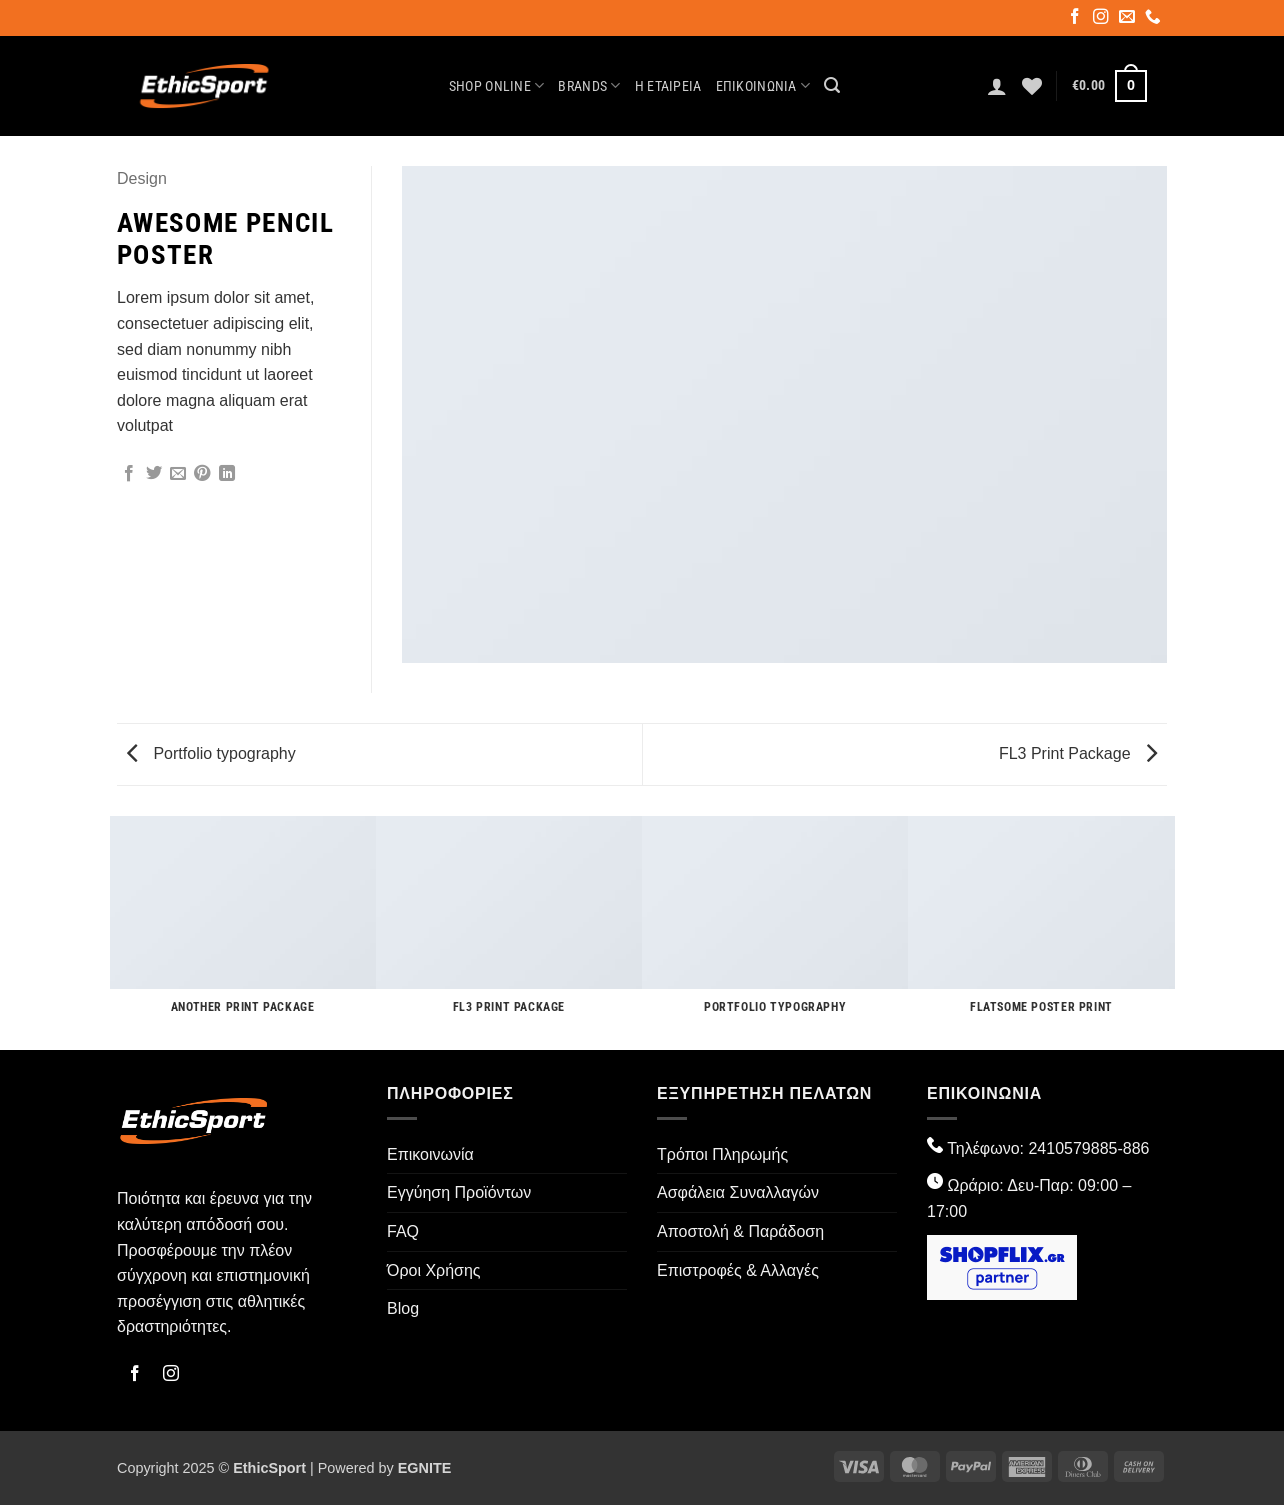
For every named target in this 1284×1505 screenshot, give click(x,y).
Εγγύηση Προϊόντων (459, 1192)
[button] (832, 85)
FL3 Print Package (1078, 753)
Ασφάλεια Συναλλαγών (738, 1192)
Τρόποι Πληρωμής (722, 1154)
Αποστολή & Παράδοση (740, 1231)
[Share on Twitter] (154, 474)
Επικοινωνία (763, 85)
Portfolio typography (211, 753)
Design (142, 178)
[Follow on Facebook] (1076, 19)
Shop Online (497, 85)
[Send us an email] (1128, 19)
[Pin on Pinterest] (202, 474)
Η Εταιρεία (668, 86)
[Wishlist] (1032, 86)
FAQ (403, 1231)
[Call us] (1154, 19)
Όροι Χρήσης (434, 1270)
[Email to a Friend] (178, 474)
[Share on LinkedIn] (227, 474)
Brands (589, 85)
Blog (403, 1308)
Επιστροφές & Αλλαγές (738, 1270)
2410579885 (1072, 1148)
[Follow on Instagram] (1102, 19)
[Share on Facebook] (129, 474)
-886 (1133, 1148)
